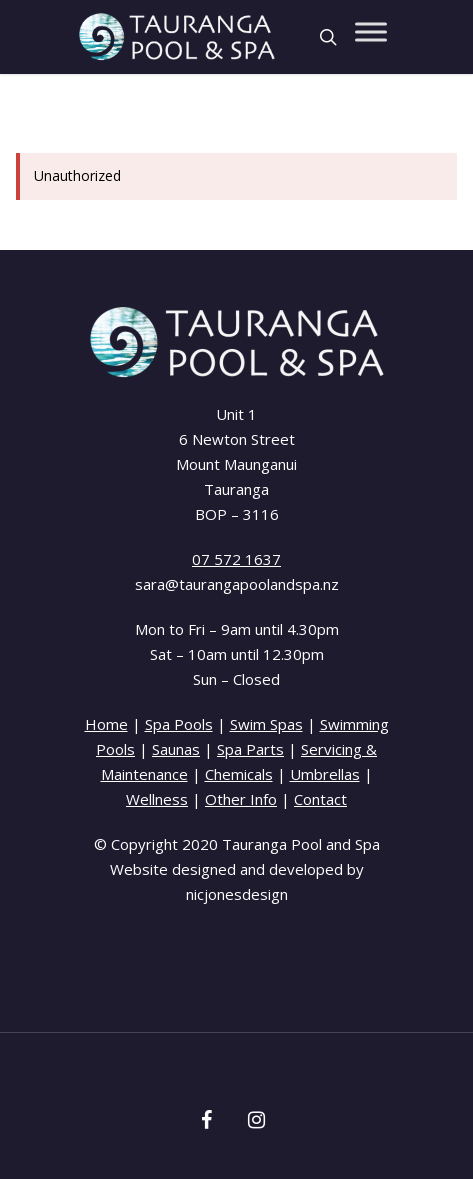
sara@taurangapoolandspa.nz (237, 584)
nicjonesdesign (237, 894)
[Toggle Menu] (371, 31)
